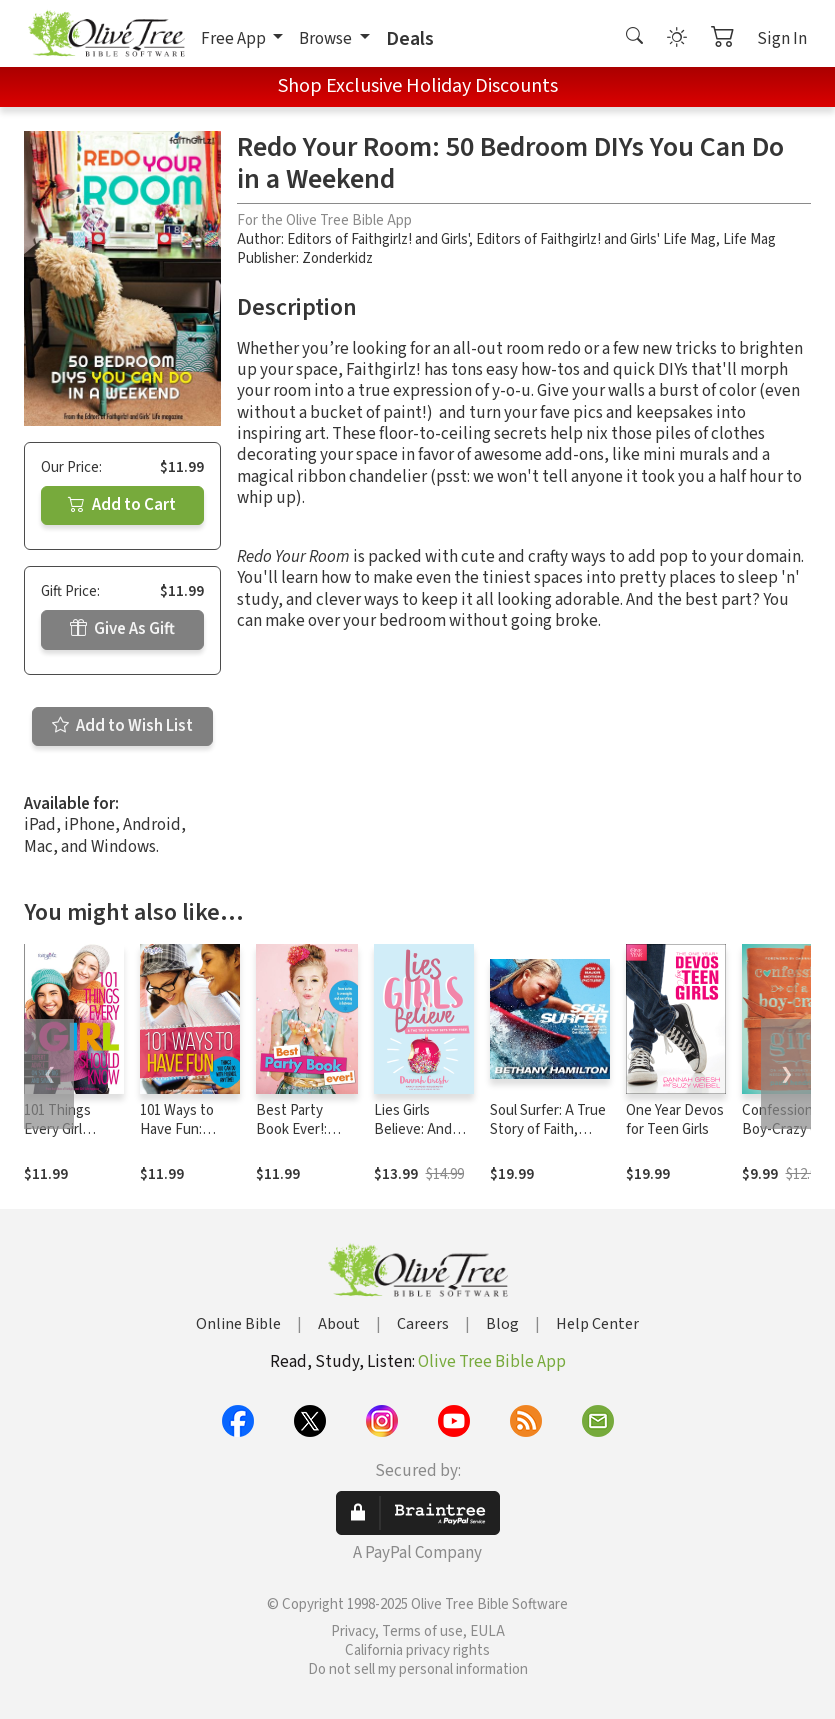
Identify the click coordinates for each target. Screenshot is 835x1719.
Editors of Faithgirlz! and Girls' (378, 239)
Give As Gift (122, 629)
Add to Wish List (122, 726)
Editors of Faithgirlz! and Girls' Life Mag (596, 239)
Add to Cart (122, 505)
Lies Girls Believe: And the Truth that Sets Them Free (424, 1139)
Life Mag (749, 239)
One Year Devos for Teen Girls (675, 1120)
